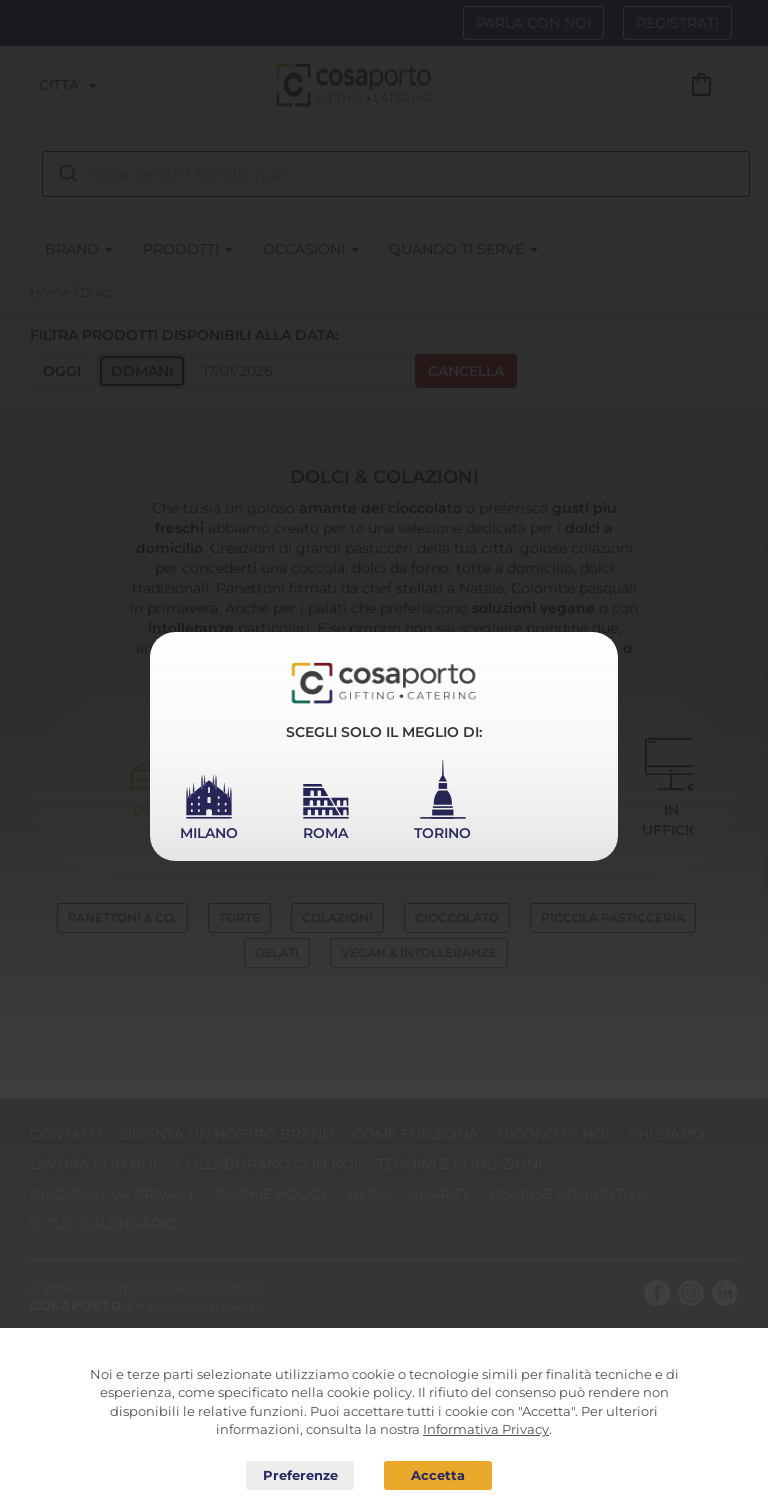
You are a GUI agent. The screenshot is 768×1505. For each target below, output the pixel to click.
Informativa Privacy (486, 1429)
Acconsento (438, 1475)
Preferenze (300, 1476)
